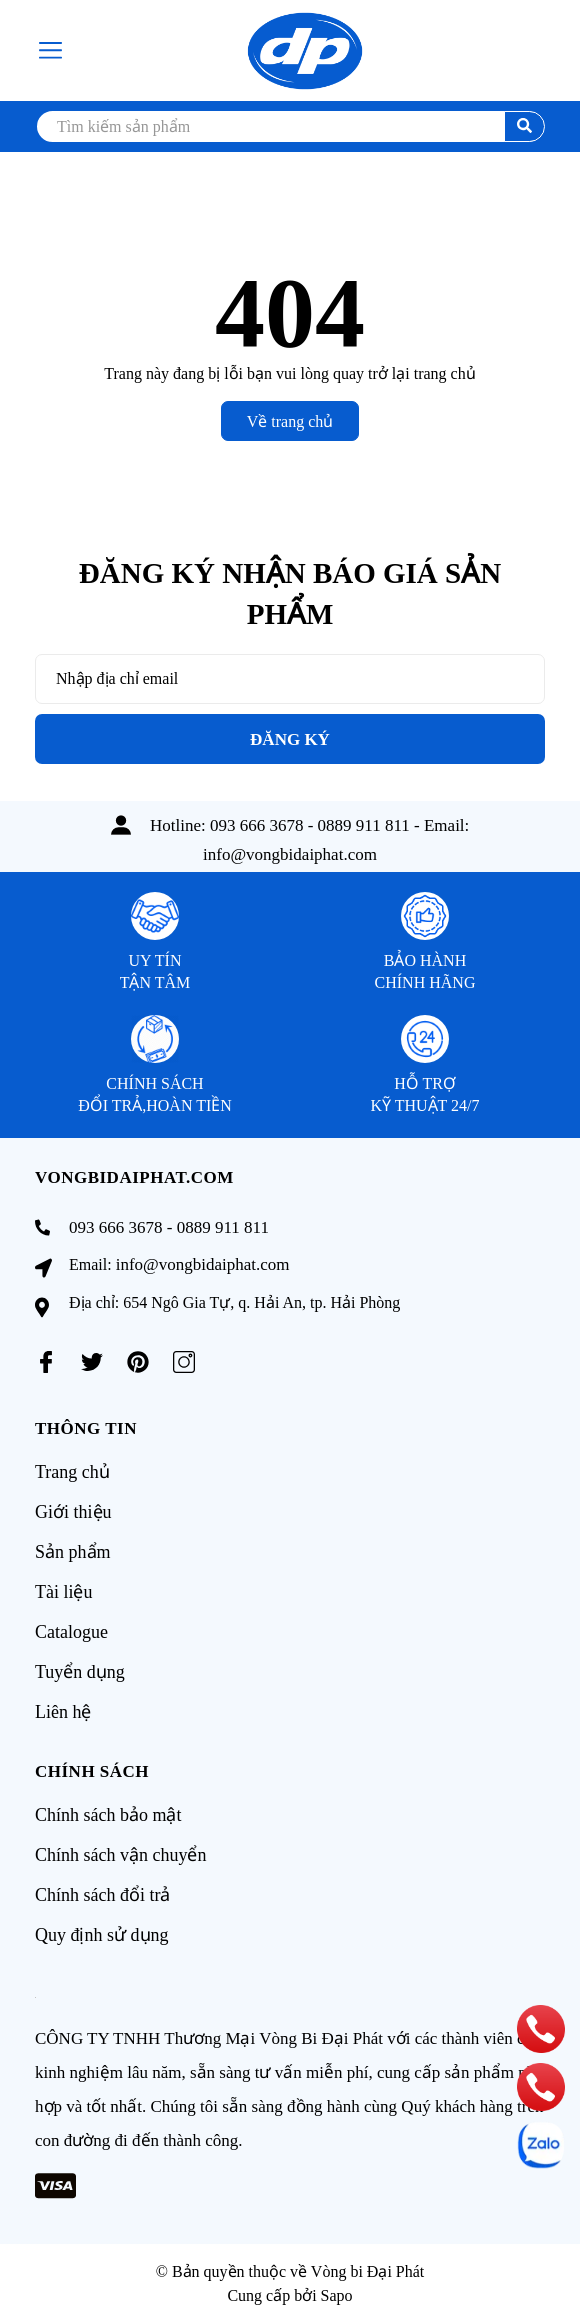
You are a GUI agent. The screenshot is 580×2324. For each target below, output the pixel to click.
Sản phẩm (73, 1552)
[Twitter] (92, 1362)
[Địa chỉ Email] (290, 679)
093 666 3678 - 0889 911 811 (310, 825)
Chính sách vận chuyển (120, 1855)
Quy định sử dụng (102, 1935)
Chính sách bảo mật (108, 1815)
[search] (290, 126)
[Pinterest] (138, 1362)
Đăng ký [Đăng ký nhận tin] (290, 739)
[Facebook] (46, 1362)
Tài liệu (64, 1592)
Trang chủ (72, 1472)
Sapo (337, 2295)
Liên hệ (63, 1712)
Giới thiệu (73, 1512)
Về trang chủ (290, 421)
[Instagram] (184, 1362)
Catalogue (71, 1632)
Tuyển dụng (80, 1672)
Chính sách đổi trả (103, 1895)
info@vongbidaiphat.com (290, 854)
